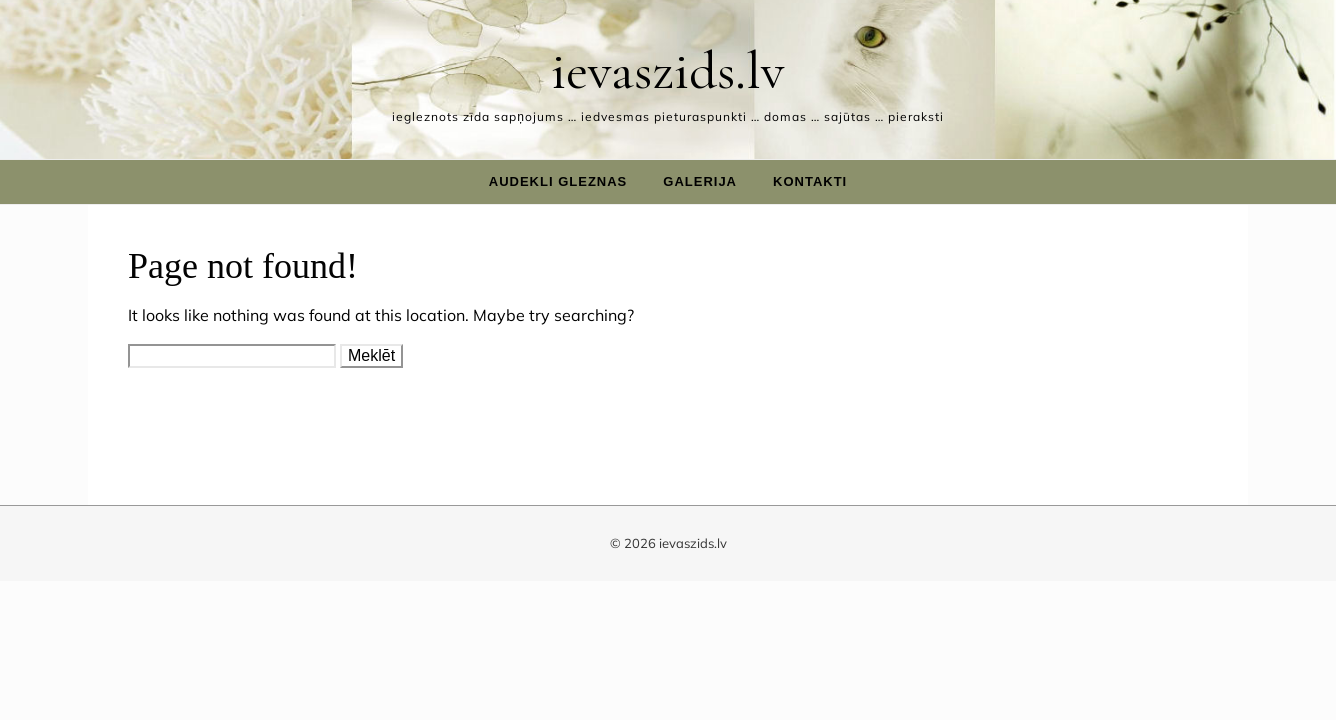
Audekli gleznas (558, 181)
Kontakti (810, 181)
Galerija (700, 181)
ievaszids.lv (668, 70)
